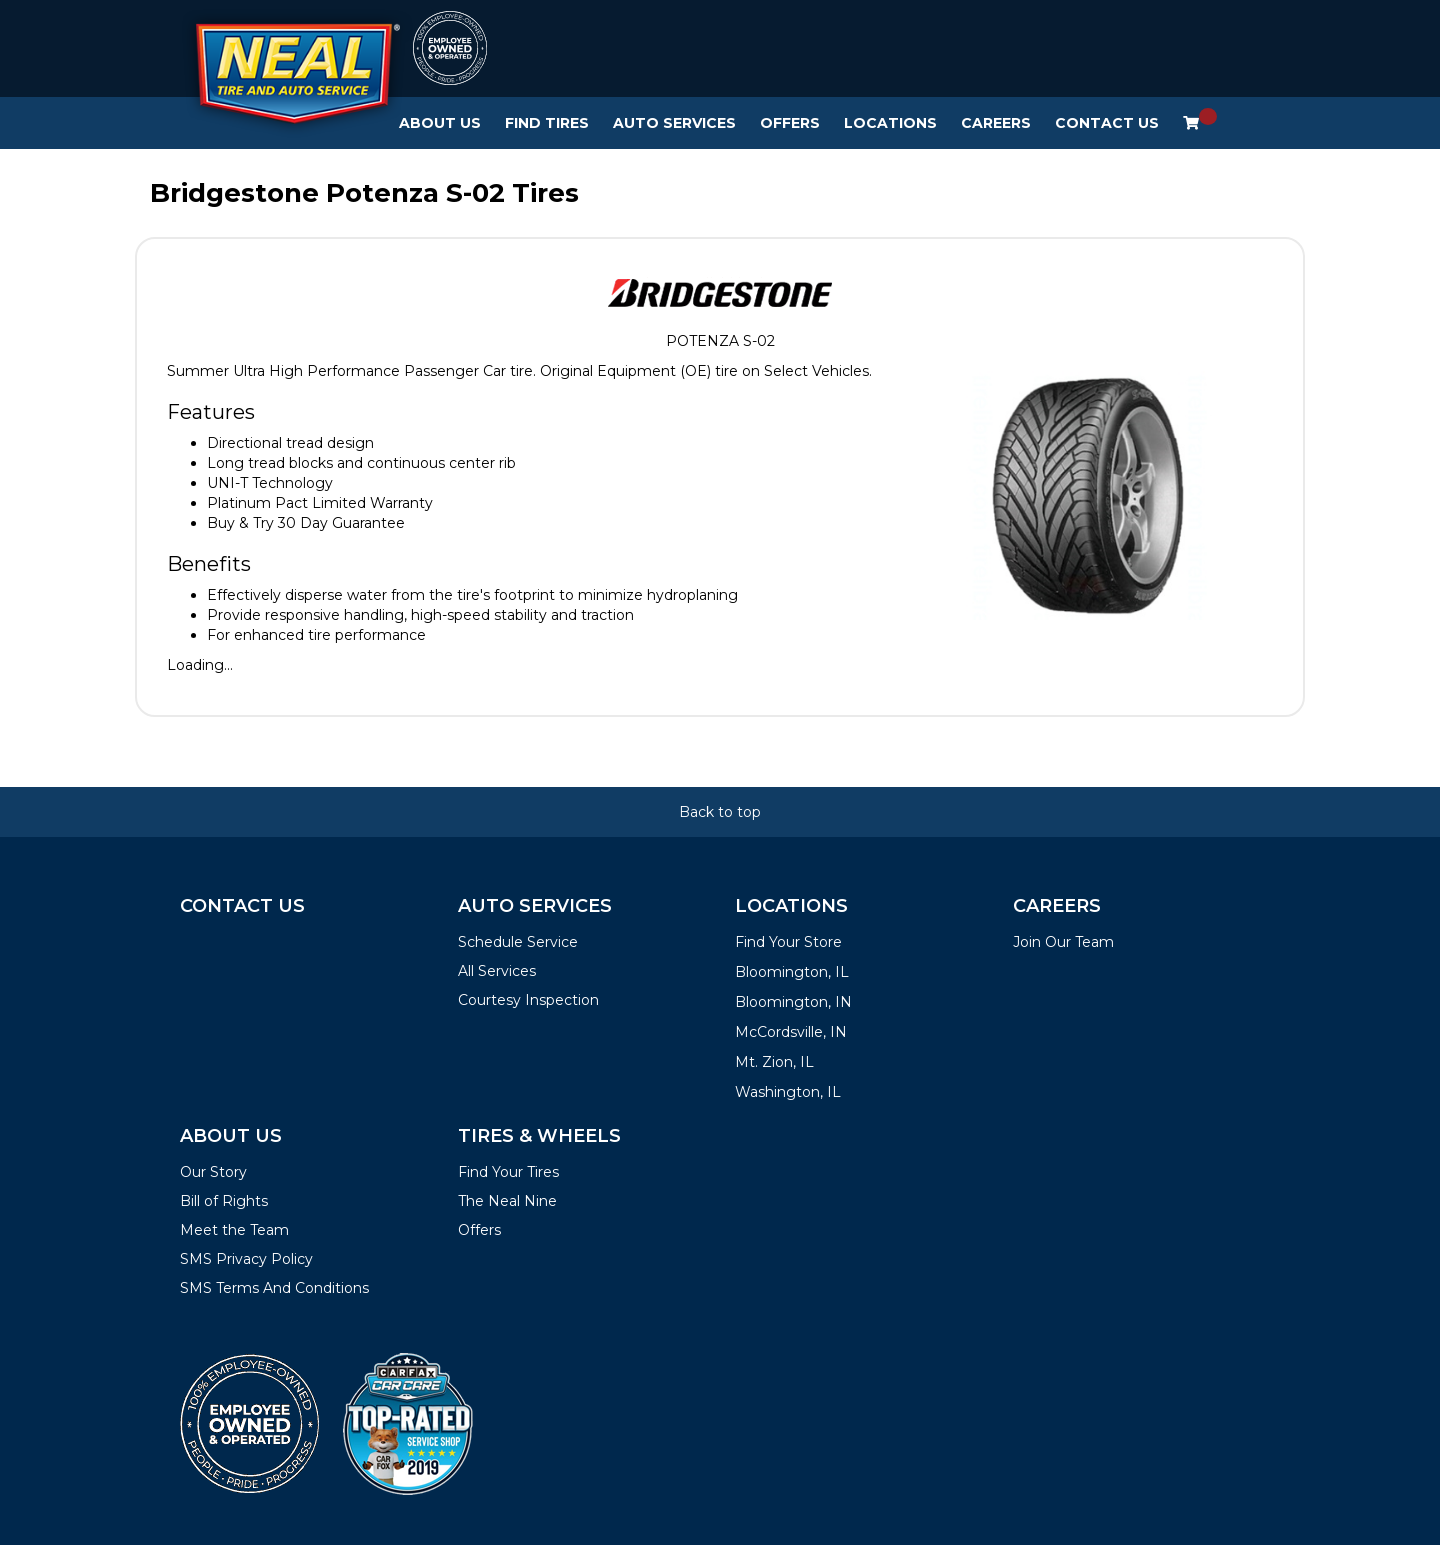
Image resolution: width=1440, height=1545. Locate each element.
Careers (996, 123)
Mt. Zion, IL (774, 1062)
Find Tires (547, 123)
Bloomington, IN (793, 1002)
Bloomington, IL (792, 972)
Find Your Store (788, 942)
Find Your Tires (508, 1172)
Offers (790, 123)
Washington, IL (788, 1092)
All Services (497, 971)
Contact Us (1107, 123)
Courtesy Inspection (528, 1000)
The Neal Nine (507, 1201)
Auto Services (674, 123)
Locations (890, 123)
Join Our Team (1063, 942)
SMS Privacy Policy (246, 1259)
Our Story (213, 1172)
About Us (440, 123)
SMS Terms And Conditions (274, 1288)
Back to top (720, 812)
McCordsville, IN (791, 1032)
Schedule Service (518, 942)
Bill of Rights (224, 1201)
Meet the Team (234, 1230)
